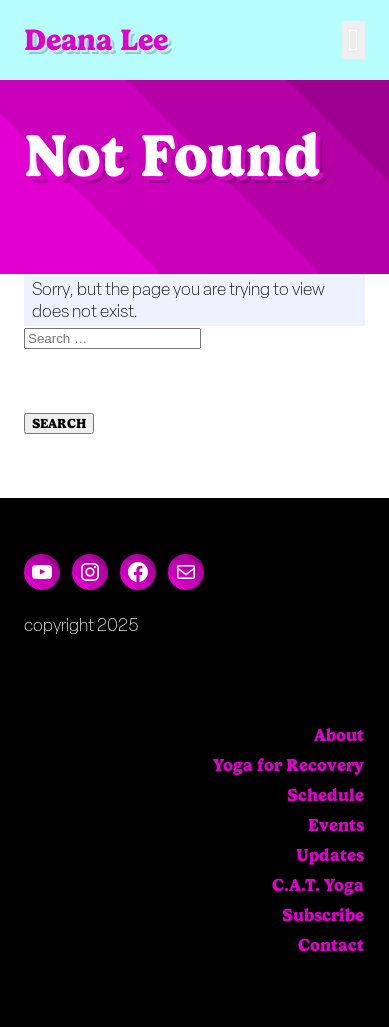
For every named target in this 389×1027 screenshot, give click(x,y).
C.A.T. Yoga (318, 885)
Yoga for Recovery (288, 765)
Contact (331, 945)
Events (336, 825)
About (339, 735)
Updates (330, 855)
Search (59, 423)
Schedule (325, 795)
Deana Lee (96, 39)
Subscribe (323, 915)
